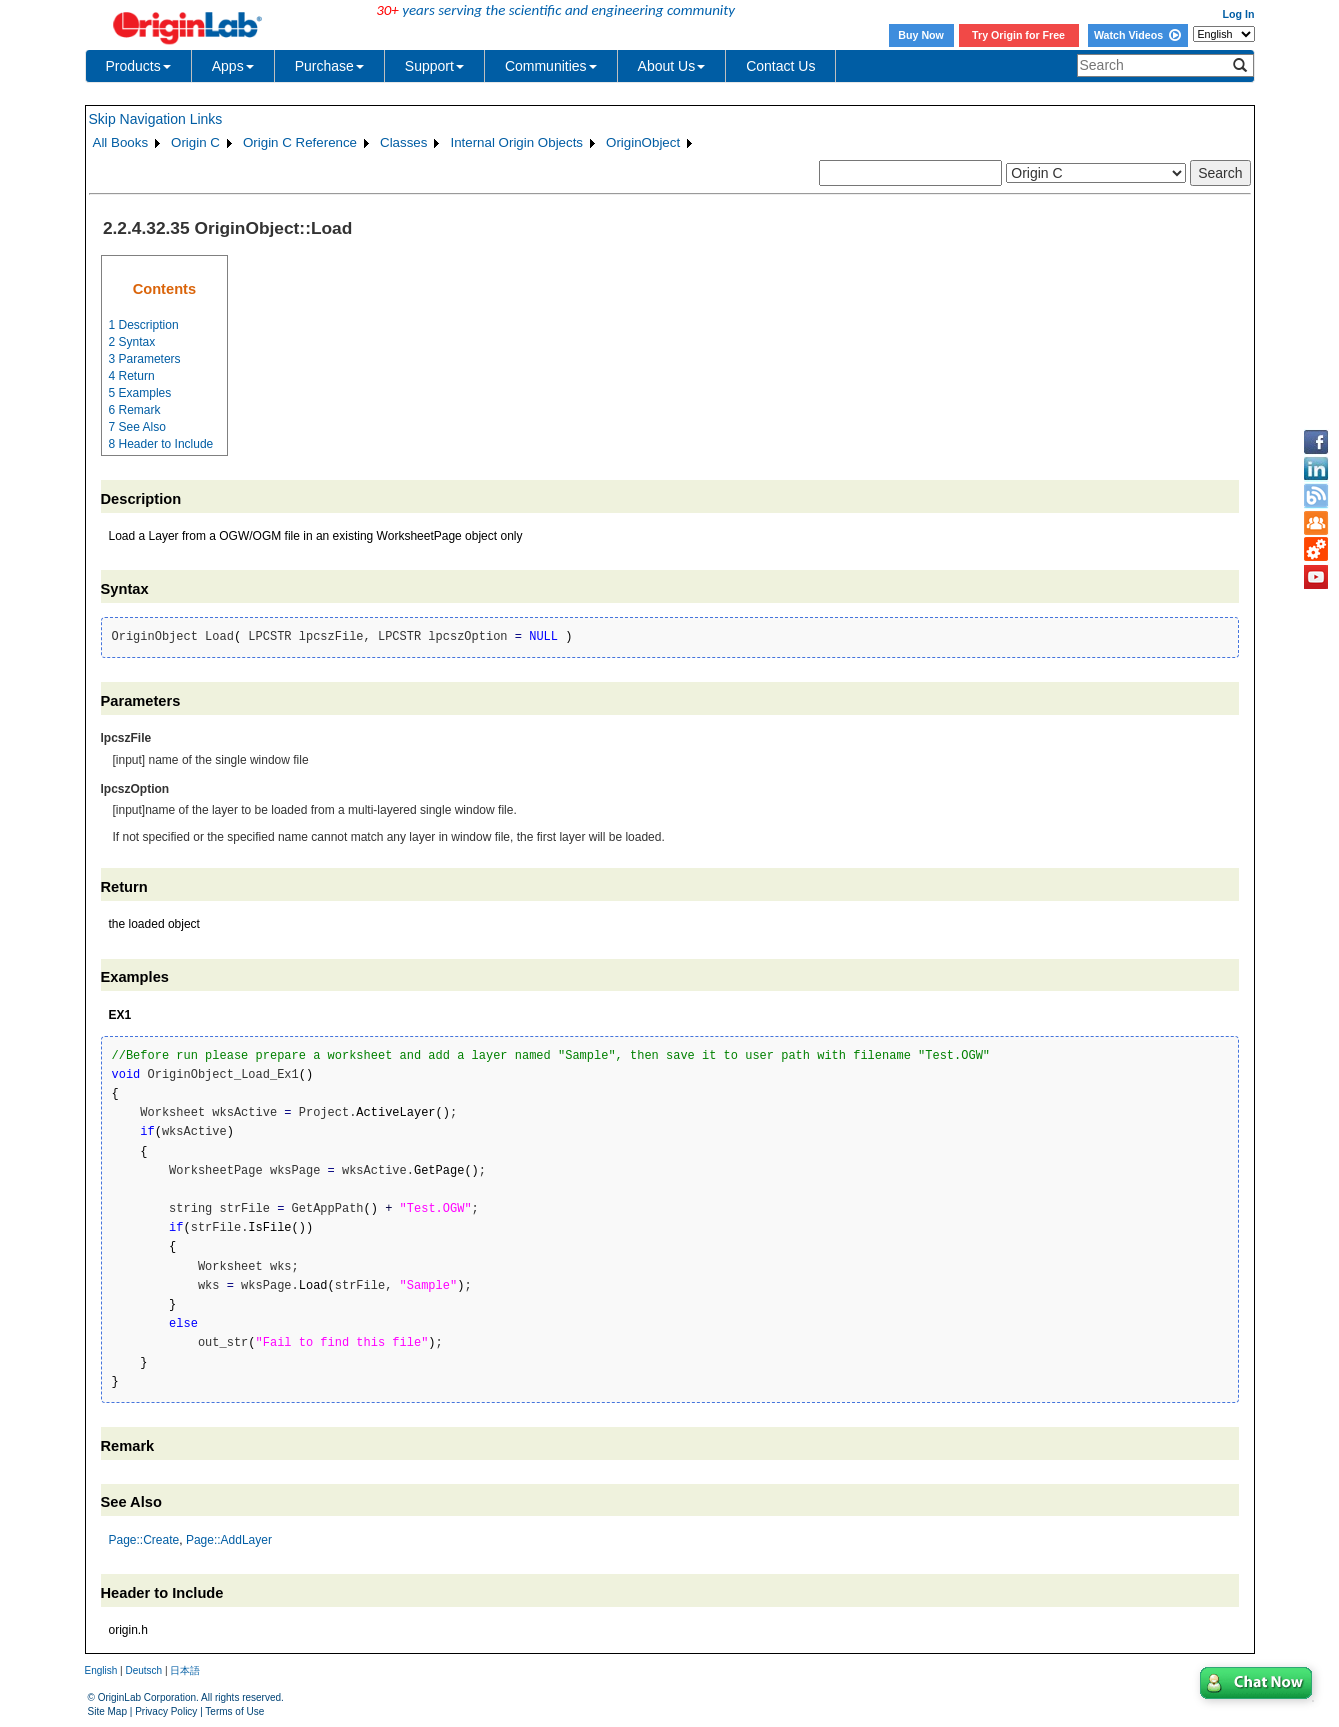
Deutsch (143, 1670)
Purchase (329, 66)
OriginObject (643, 142)
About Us (672, 66)
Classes (403, 142)
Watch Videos (1137, 35)
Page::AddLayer (229, 1540)
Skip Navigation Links (156, 119)
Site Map (107, 1711)
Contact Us (780, 66)
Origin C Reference (300, 142)
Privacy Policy (166, 1711)
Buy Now (921, 35)
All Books (121, 142)
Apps (233, 66)
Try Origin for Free (1018, 35)
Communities (551, 66)
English (101, 1670)
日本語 (185, 1670)
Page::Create (144, 1540)
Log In (1239, 14)
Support (434, 66)
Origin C (195, 142)
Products (138, 66)
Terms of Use (234, 1711)
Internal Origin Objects (516, 142)
